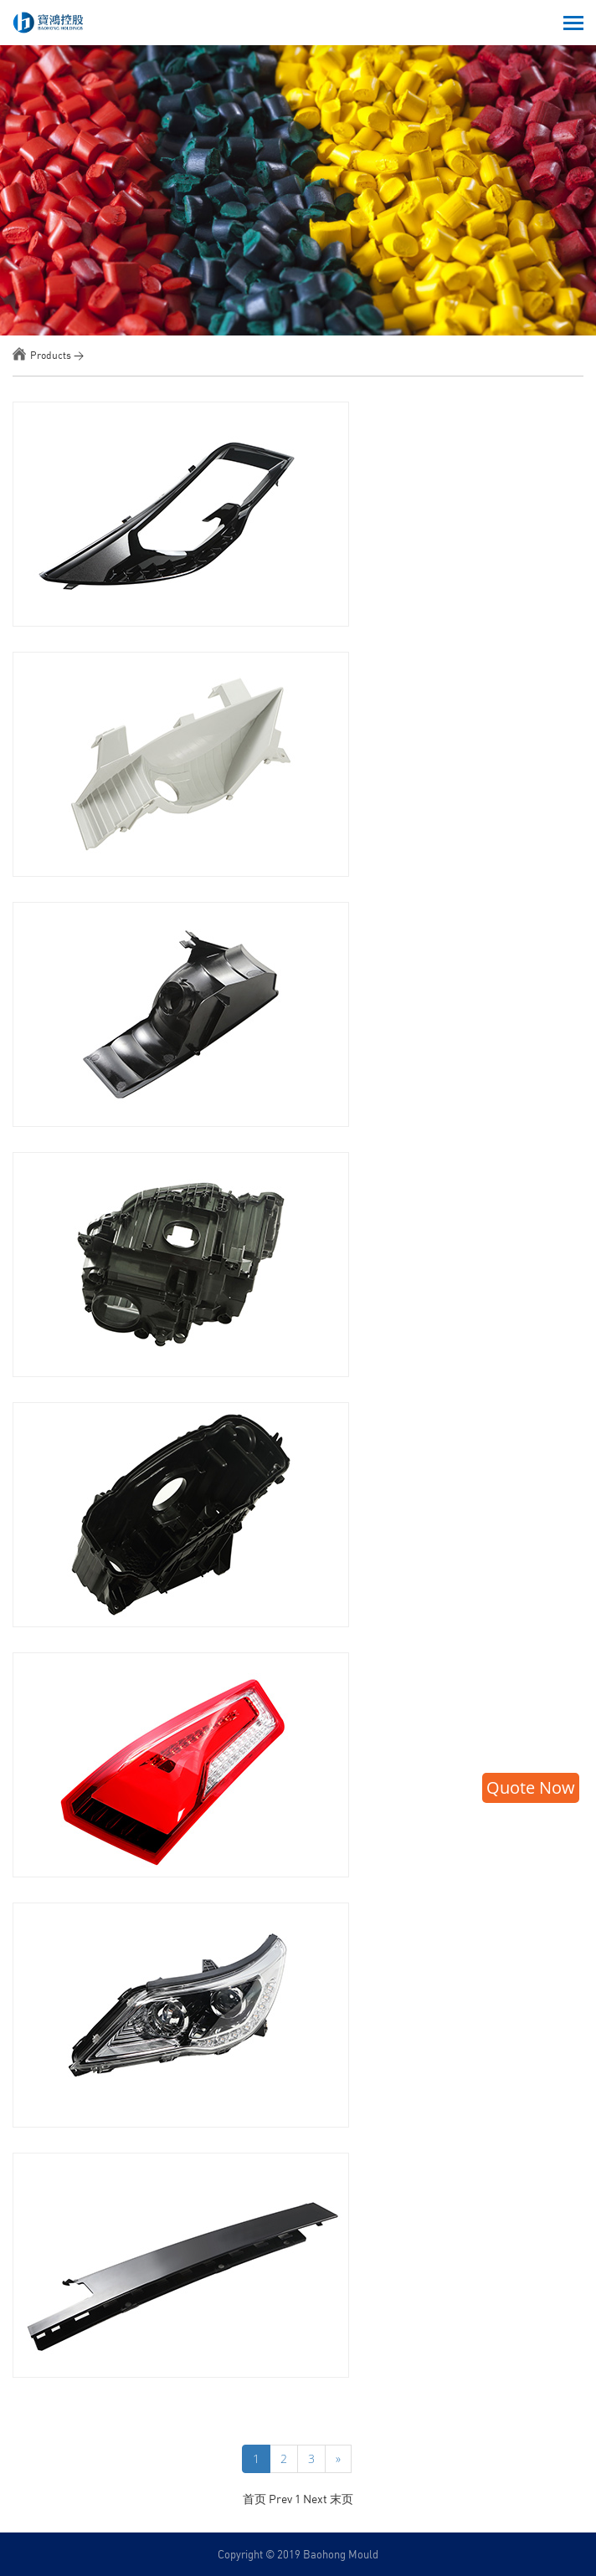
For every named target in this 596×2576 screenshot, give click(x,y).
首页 (254, 2498)
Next (316, 2498)
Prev (282, 2498)
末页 (341, 2498)
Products (50, 355)
